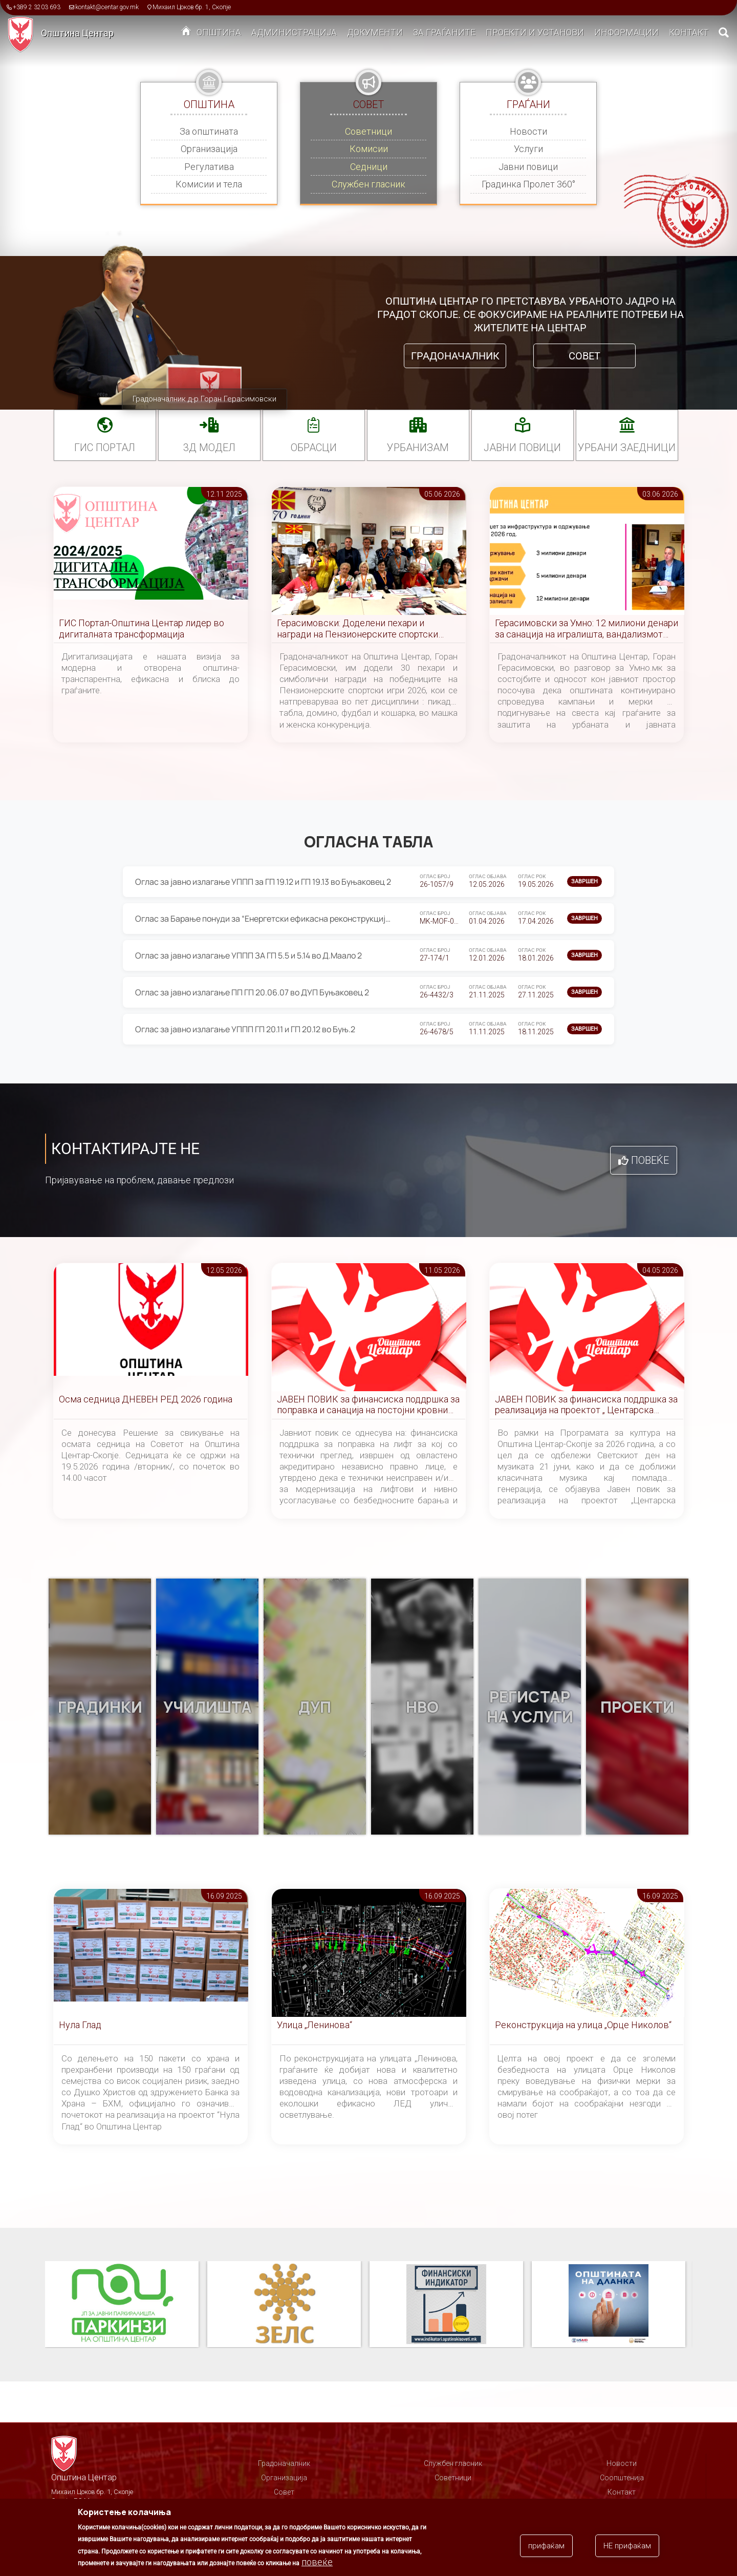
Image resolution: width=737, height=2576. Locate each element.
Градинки (100, 1706)
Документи (375, 32)
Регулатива (209, 166)
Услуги (528, 148)
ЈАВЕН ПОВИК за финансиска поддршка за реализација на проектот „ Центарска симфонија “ (586, 1405)
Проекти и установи (535, 32)
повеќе (317, 2562)
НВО (422, 1706)
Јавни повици (528, 166)
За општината (209, 131)
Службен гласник (368, 184)
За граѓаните (444, 32)
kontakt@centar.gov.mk (107, 7)
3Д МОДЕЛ (209, 447)
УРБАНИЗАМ (418, 447)
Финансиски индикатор (446, 2304)
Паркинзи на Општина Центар (122, 2304)
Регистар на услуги (530, 1706)
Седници (368, 166)
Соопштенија (622, 2478)
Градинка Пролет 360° (528, 184)
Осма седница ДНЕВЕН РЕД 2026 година (145, 1399)
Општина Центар (77, 33)
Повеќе (650, 1160)
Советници (368, 131)
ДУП (314, 1706)
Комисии (369, 148)
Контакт (689, 32)
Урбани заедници (627, 447)
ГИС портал (104, 447)
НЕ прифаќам (627, 2545)
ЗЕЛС (284, 2304)
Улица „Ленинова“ (314, 2024)
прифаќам (546, 2545)
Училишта (207, 1706)
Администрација (294, 32)
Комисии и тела (209, 184)
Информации (626, 32)
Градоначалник (455, 356)
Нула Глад (80, 2024)
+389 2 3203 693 (36, 7)
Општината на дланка (608, 2304)
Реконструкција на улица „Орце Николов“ (583, 2024)
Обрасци (314, 447)
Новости (528, 131)
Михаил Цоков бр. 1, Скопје (192, 7)
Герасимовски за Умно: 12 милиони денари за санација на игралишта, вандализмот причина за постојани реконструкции (586, 629)
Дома (186, 33)
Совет (584, 356)
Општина (219, 32)
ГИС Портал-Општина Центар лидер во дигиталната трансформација (141, 629)
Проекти (637, 1706)
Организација (209, 148)
